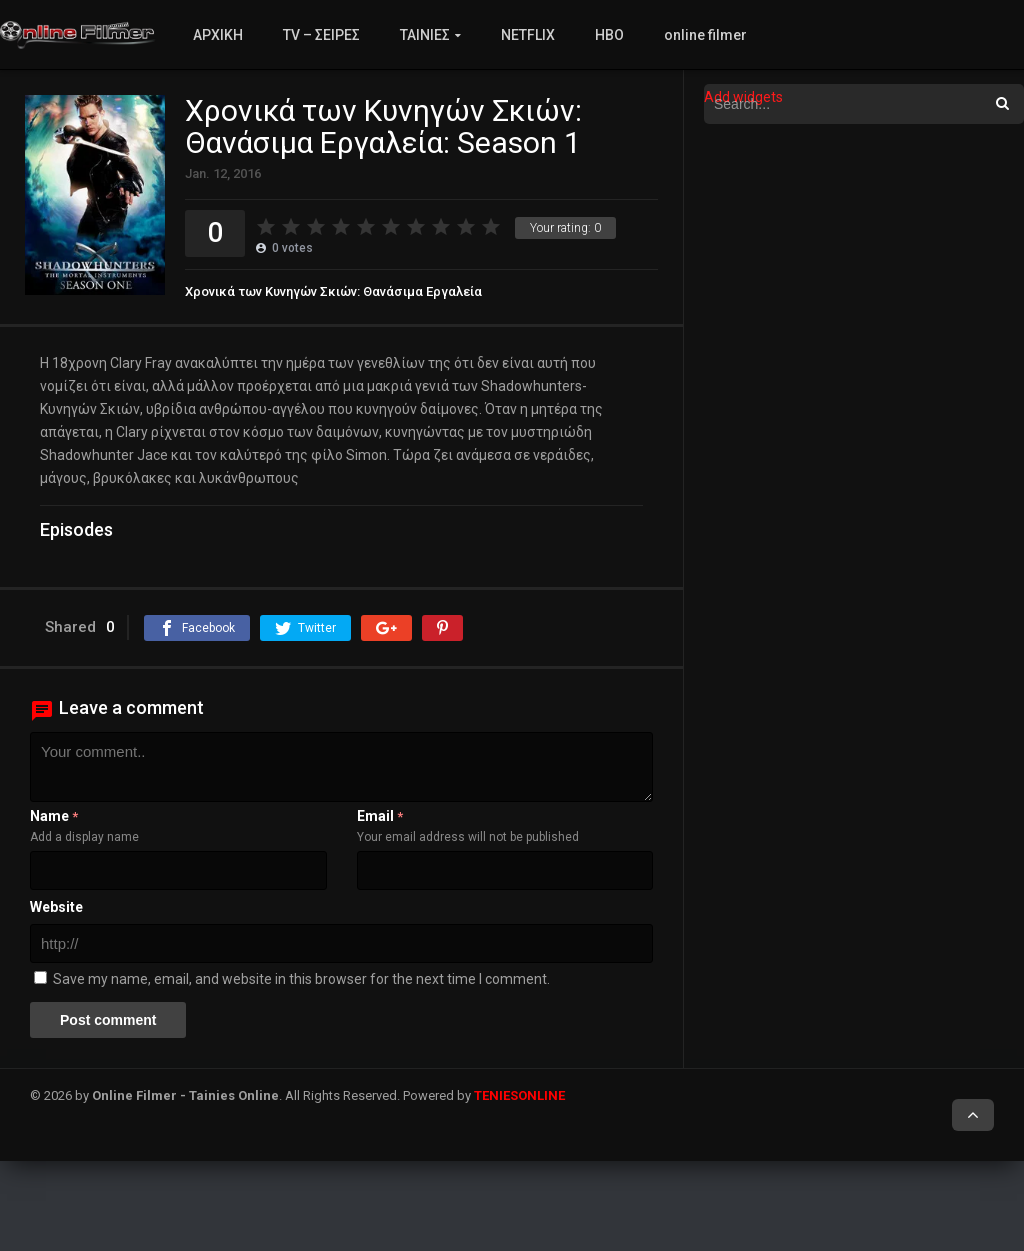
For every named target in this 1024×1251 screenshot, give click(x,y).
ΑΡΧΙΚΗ (218, 35)
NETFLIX (528, 35)
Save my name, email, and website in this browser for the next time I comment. (301, 979)
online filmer (705, 35)
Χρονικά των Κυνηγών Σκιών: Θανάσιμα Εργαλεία (333, 291)
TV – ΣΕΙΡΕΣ (321, 35)
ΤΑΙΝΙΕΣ (425, 35)
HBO (609, 35)
